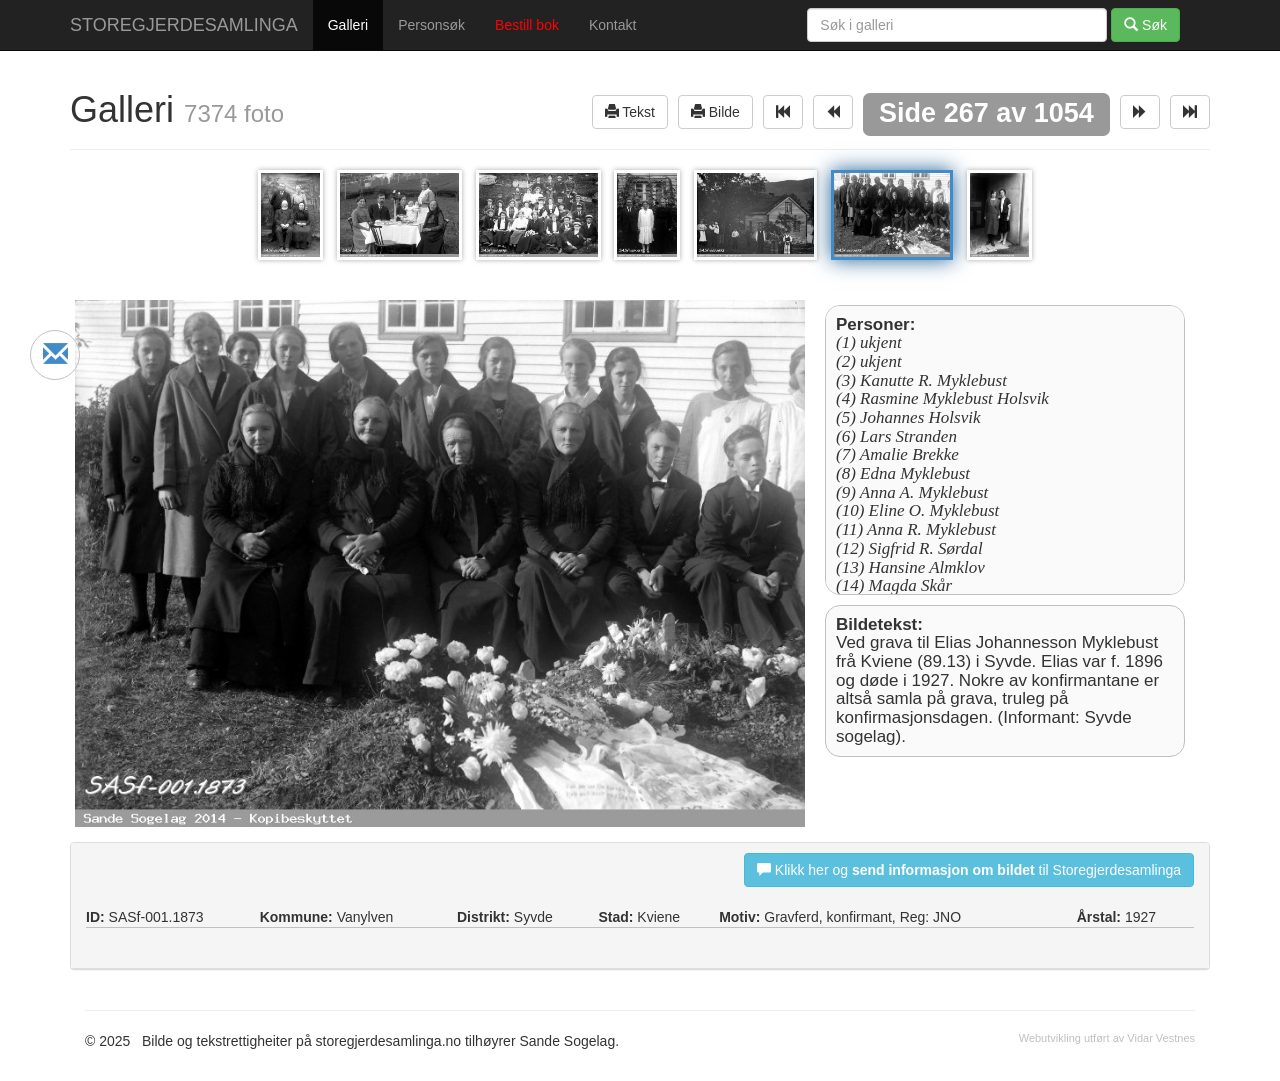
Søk (1145, 24)
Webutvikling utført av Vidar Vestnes (1107, 1038)
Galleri (348, 25)
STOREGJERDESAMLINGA (184, 25)
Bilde (715, 111)
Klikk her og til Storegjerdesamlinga (969, 869)
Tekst (630, 111)
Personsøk (431, 25)
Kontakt (612, 25)
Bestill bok (527, 25)
